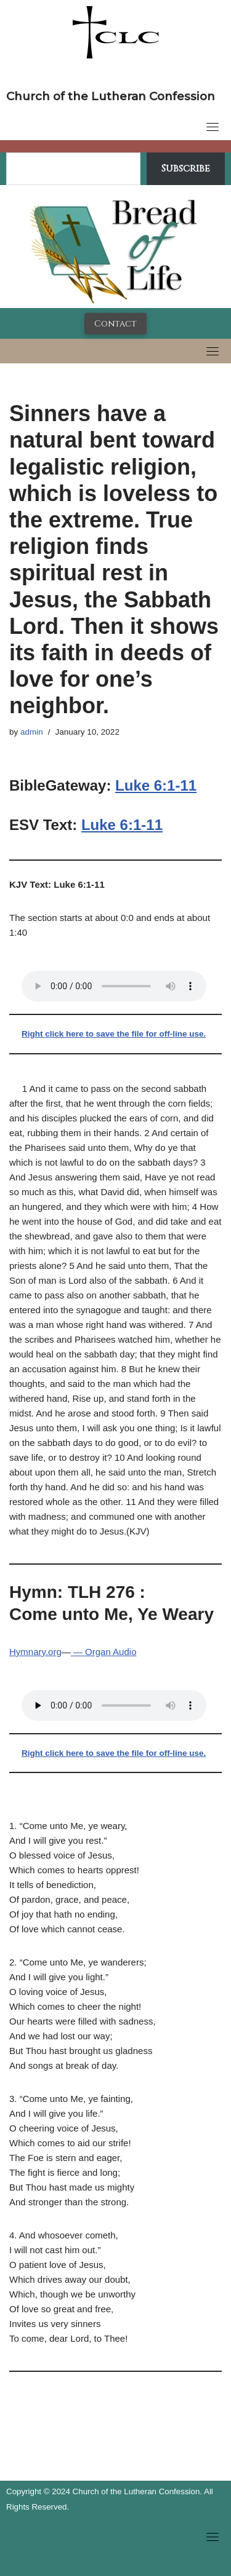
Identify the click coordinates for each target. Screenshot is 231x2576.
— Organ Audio (104, 1651)
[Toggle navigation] (212, 126)
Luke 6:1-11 (156, 785)
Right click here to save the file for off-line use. (114, 1033)
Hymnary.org (35, 1651)
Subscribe (185, 168)
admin (31, 732)
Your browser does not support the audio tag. (114, 986)
